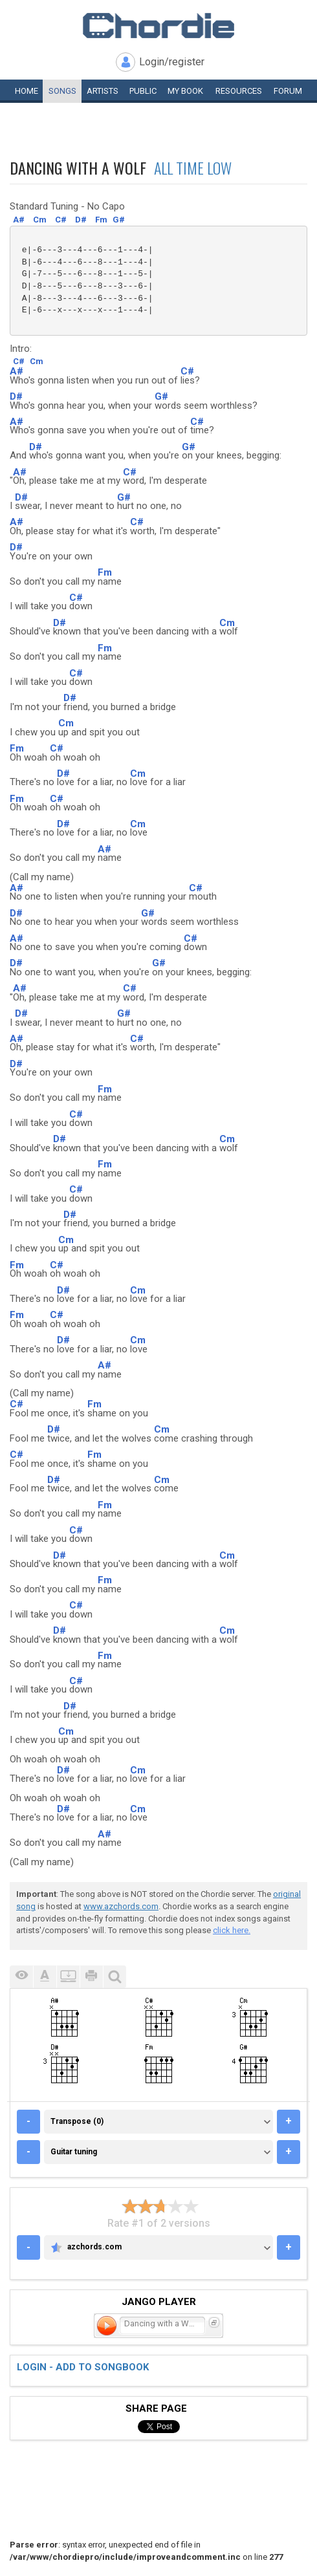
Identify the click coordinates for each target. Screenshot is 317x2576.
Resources (238, 91)
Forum (288, 91)
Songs (62, 91)
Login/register (171, 62)
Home (26, 91)
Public (143, 91)
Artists (102, 91)
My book (185, 91)
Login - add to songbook (83, 2367)
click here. (231, 1930)
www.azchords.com (120, 1906)
